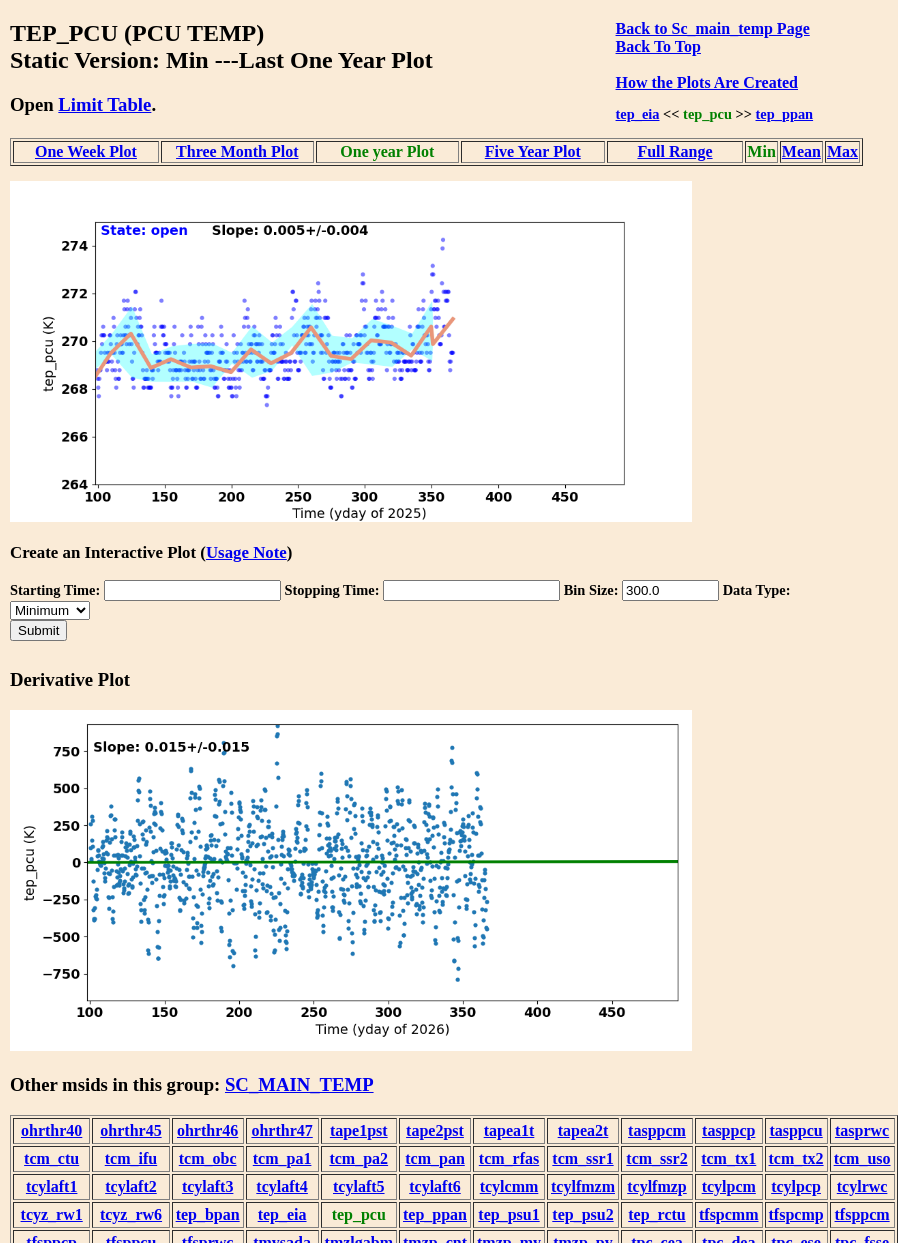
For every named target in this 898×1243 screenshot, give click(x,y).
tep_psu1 (508, 1214)
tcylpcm (729, 1186)
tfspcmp (796, 1214)
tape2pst (435, 1130)
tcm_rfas (509, 1158)
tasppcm (657, 1130)
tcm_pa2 (358, 1158)
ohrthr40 (51, 1130)
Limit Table (104, 104)
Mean (801, 151)
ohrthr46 (207, 1130)
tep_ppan (785, 114)
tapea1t (509, 1130)
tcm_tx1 (728, 1158)
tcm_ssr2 (656, 1158)
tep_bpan (208, 1214)
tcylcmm (509, 1186)
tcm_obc (208, 1158)
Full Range (674, 151)
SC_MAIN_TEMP (299, 1084)
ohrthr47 (281, 1130)
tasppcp (728, 1130)
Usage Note (246, 552)
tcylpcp (796, 1186)
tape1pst (359, 1130)
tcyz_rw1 (52, 1214)
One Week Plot (86, 151)
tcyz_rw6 (131, 1214)
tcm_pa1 (282, 1158)
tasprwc (862, 1130)
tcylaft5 (359, 1186)
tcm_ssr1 (582, 1158)
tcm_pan (435, 1158)
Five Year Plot (533, 151)
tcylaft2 (131, 1186)
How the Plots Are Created (707, 82)
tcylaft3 (208, 1186)
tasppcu (795, 1130)
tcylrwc (862, 1186)
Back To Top (658, 46)
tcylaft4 (282, 1186)
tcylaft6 (435, 1186)
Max (842, 151)
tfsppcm (862, 1214)
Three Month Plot (237, 151)
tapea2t (583, 1130)
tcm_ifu (131, 1158)
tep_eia (638, 114)
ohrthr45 (130, 1130)
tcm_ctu (51, 1158)
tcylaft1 (52, 1186)
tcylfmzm (583, 1186)
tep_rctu (656, 1214)
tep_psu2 (582, 1214)
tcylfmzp (657, 1186)
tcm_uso (862, 1158)
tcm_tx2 (796, 1158)
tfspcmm (729, 1214)
